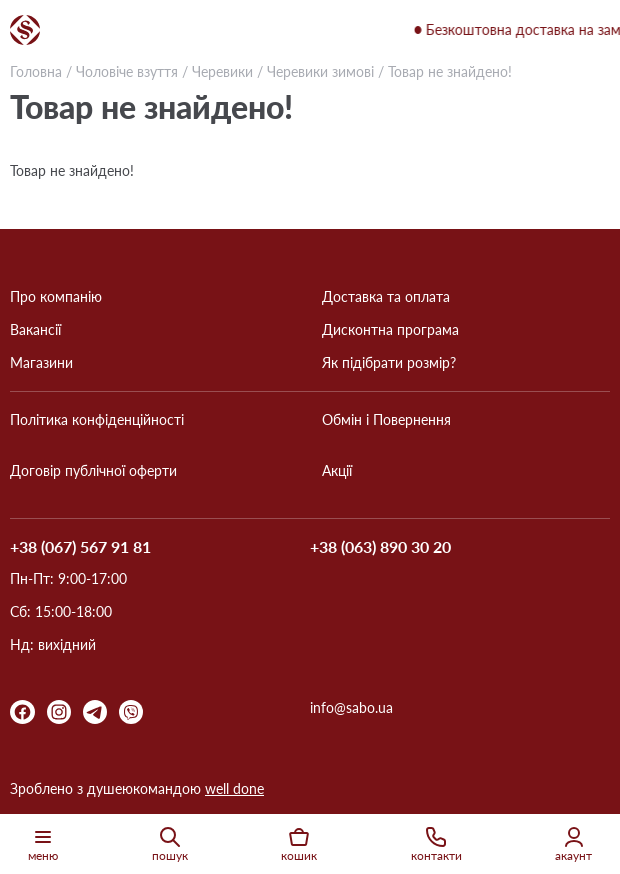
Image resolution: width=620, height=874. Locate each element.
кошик (299, 844)
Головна (36, 71)
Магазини (41, 363)
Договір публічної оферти (93, 471)
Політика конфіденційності (97, 420)
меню (43, 844)
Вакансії (35, 330)
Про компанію (56, 297)
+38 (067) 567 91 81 (80, 547)
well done (234, 788)
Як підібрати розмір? (389, 363)
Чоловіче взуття (127, 71)
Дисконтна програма (390, 330)
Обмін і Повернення (386, 420)
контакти (436, 844)
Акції (337, 471)
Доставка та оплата (386, 297)
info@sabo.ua (351, 708)
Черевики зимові (322, 71)
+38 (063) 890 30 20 (380, 547)
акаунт (573, 844)
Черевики (222, 71)
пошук (170, 844)
